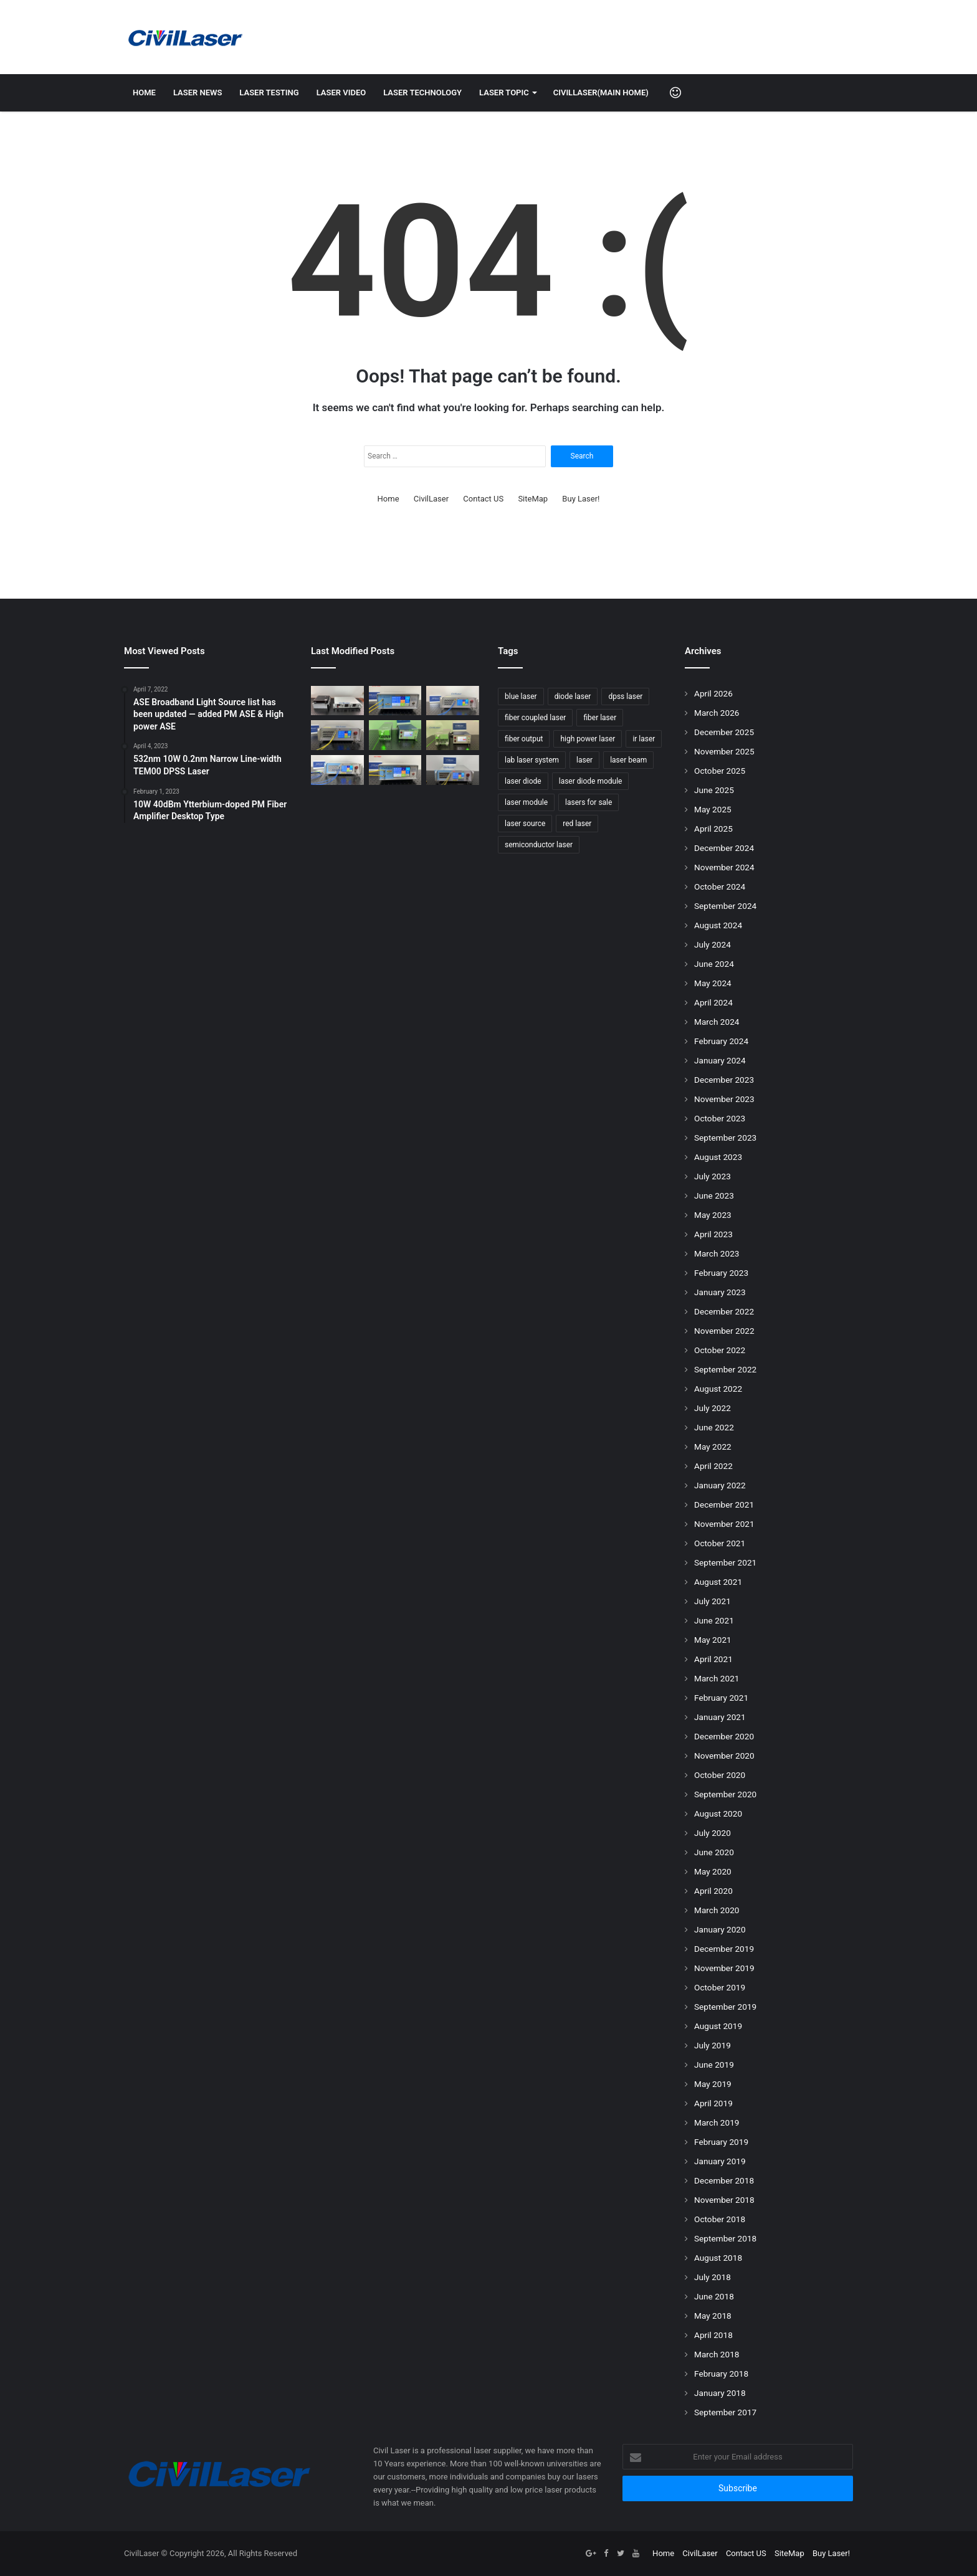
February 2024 (721, 1041)
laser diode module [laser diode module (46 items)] (590, 781)
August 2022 (718, 1389)
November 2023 (724, 1099)
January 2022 (720, 1485)
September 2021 (725, 1562)
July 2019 (712, 2045)
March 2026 (717, 713)
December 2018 (724, 2180)
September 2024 (725, 906)
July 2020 (712, 1833)
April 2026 (713, 693)
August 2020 (718, 1813)
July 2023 (712, 1176)
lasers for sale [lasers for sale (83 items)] (588, 802)
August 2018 (718, 2258)
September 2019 (725, 2007)
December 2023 (724, 1080)
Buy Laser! (580, 498)
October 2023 (719, 1118)
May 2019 (713, 2084)
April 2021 (713, 1659)
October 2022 (719, 1350)
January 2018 (720, 2393)
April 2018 (713, 2335)
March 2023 (717, 1253)
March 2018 (717, 2354)
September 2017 (725, 2412)
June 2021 (714, 1620)
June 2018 (714, 2296)
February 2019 (721, 2142)
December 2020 (724, 1736)
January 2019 (720, 2161)
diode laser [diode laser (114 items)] (573, 696)
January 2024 (720, 1060)
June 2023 (714, 1195)
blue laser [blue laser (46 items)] (521, 696)
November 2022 (724, 1331)
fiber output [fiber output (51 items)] (524, 738)
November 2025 (724, 751)
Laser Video (341, 92)
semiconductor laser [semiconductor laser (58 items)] (539, 844)
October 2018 (719, 2219)
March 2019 (717, 2122)
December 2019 (724, 1949)
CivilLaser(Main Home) (601, 92)
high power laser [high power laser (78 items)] (587, 738)
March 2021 (717, 1678)
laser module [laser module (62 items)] (526, 802)
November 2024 (724, 867)
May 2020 (713, 1871)
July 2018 (712, 2277)
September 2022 (725, 1369)
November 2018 (724, 2200)
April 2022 (713, 1466)
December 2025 (724, 732)
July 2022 (712, 1408)
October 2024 (719, 886)
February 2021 (721, 1698)
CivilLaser (431, 498)
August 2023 (718, 1157)
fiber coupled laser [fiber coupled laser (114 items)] (535, 717)
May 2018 (713, 2316)
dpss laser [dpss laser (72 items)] (625, 696)
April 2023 (713, 1234)
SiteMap (533, 498)
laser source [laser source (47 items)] (525, 823)
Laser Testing (268, 92)
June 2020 (714, 1852)
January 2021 (720, 1717)
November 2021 (724, 1524)
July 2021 (712, 1601)
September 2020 (725, 1794)
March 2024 (717, 1022)
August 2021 (718, 1582)
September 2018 (725, 2238)
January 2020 (720, 1929)
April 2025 (713, 829)
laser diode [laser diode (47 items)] (523, 781)
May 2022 (713, 1447)
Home (144, 92)
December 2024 (724, 848)
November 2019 (724, 1968)
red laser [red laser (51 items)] (577, 823)
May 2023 (713, 1215)
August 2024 (718, 925)
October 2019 (719, 1987)
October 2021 (719, 1543)
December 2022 (724, 1311)
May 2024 (713, 983)
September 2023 (725, 1138)
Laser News (197, 92)
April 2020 (713, 1891)
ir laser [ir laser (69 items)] (643, 738)
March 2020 (717, 1910)
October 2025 (719, 771)
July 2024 (712, 944)
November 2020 (724, 1756)
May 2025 (713, 809)
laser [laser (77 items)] (584, 760)
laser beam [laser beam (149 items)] (628, 760)
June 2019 (714, 2065)
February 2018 (721, 2374)
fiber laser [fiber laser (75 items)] (599, 717)
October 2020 (719, 1775)
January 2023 (720, 1292)
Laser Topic (504, 92)
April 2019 (713, 2103)
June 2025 (714, 790)
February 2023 (721, 1273)
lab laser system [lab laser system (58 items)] (532, 760)
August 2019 (718, 2026)
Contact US (483, 498)
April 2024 (713, 1002)
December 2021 (724, 1504)
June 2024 (714, 964)
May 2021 (713, 1640)
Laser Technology (422, 92)
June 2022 (714, 1427)
